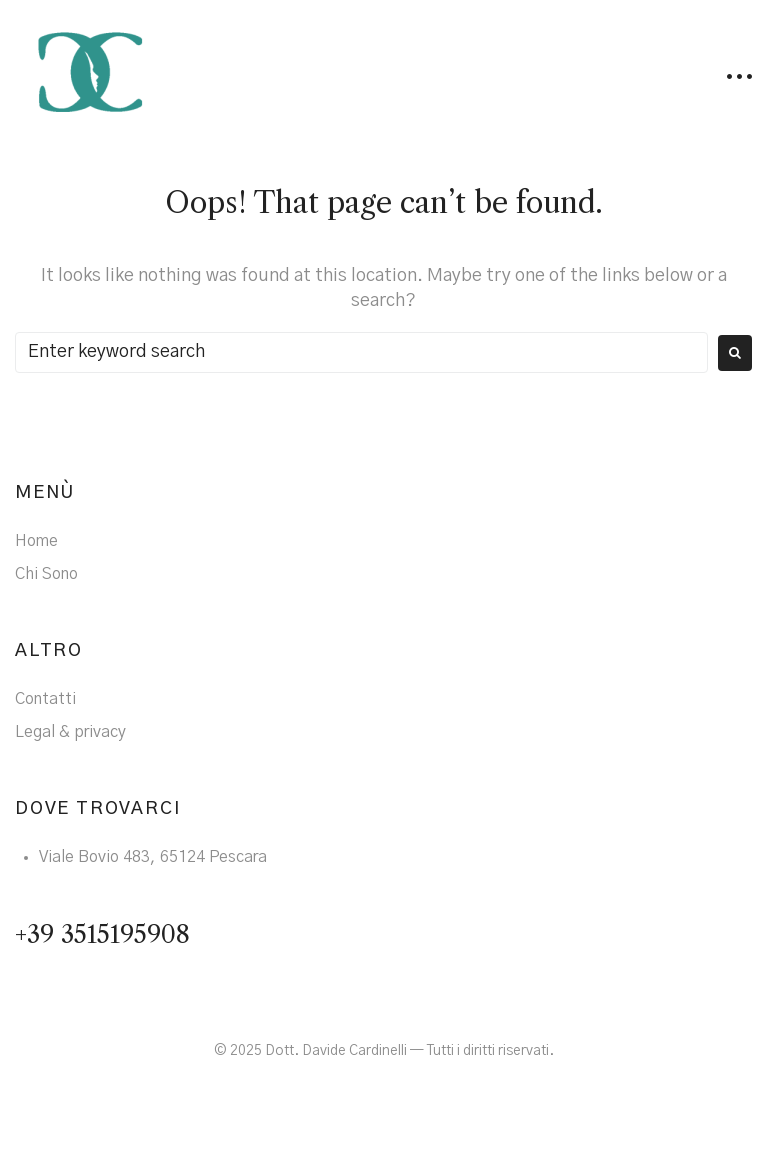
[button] (739, 76)
